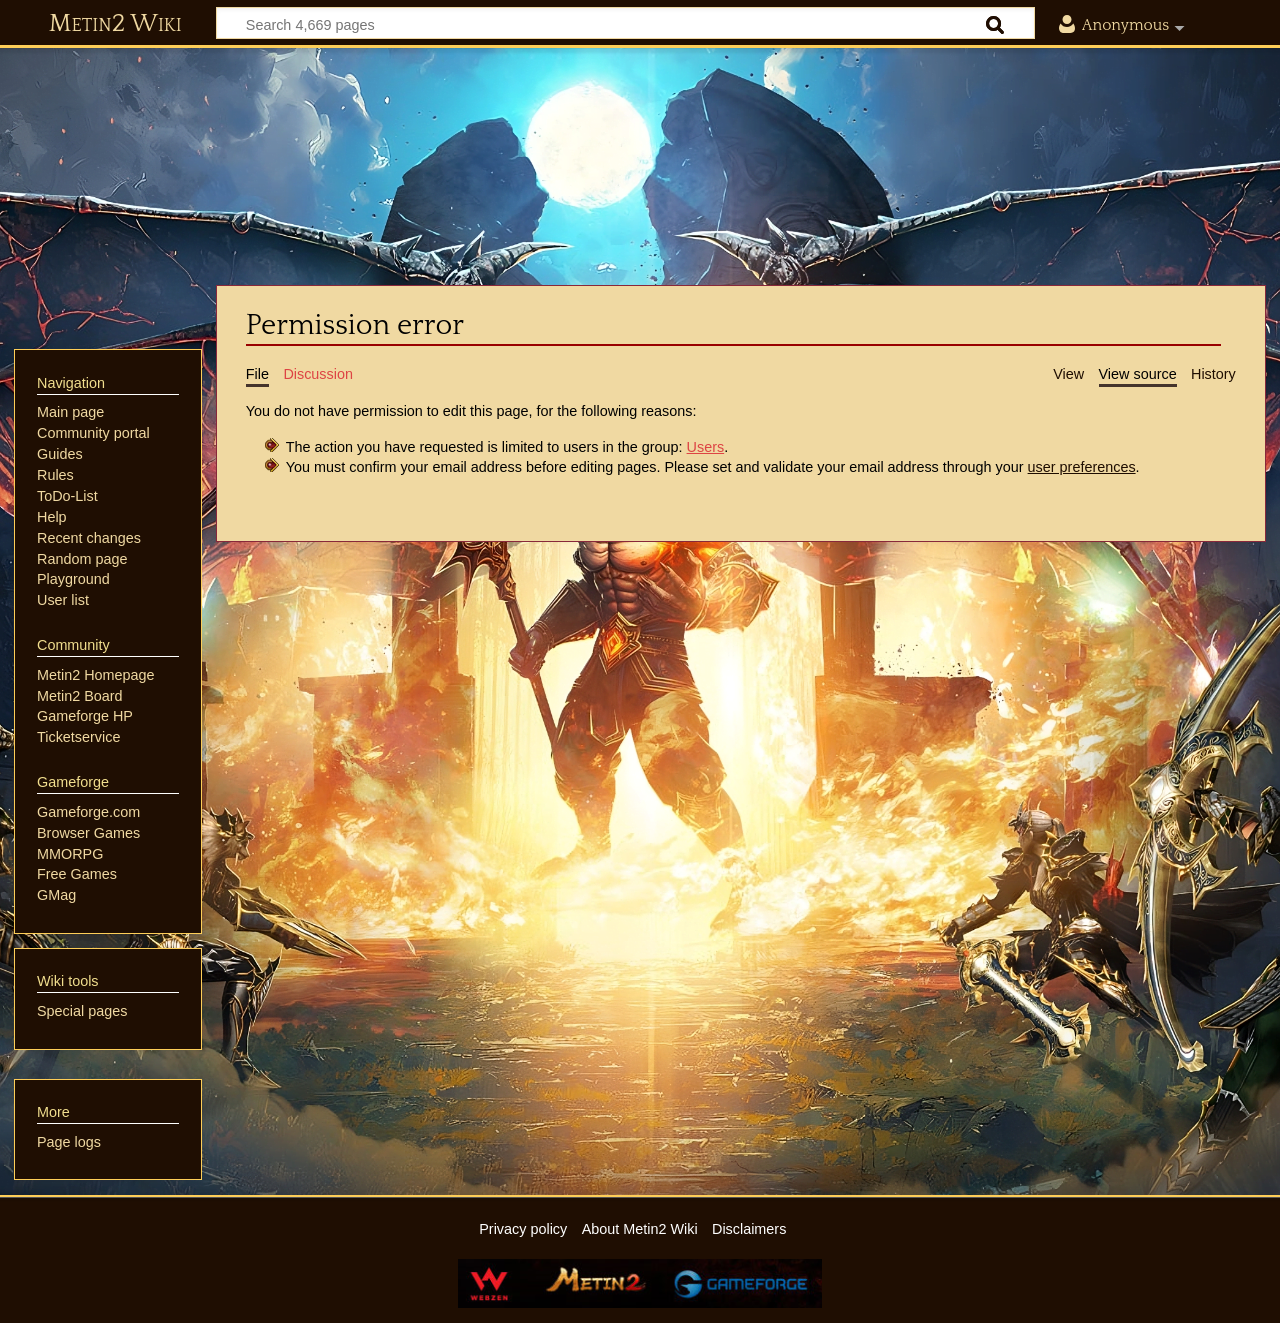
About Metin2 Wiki (640, 1229)
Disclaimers (749, 1229)
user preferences (1082, 467)
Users (706, 447)
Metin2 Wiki (115, 24)
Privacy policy (523, 1229)
